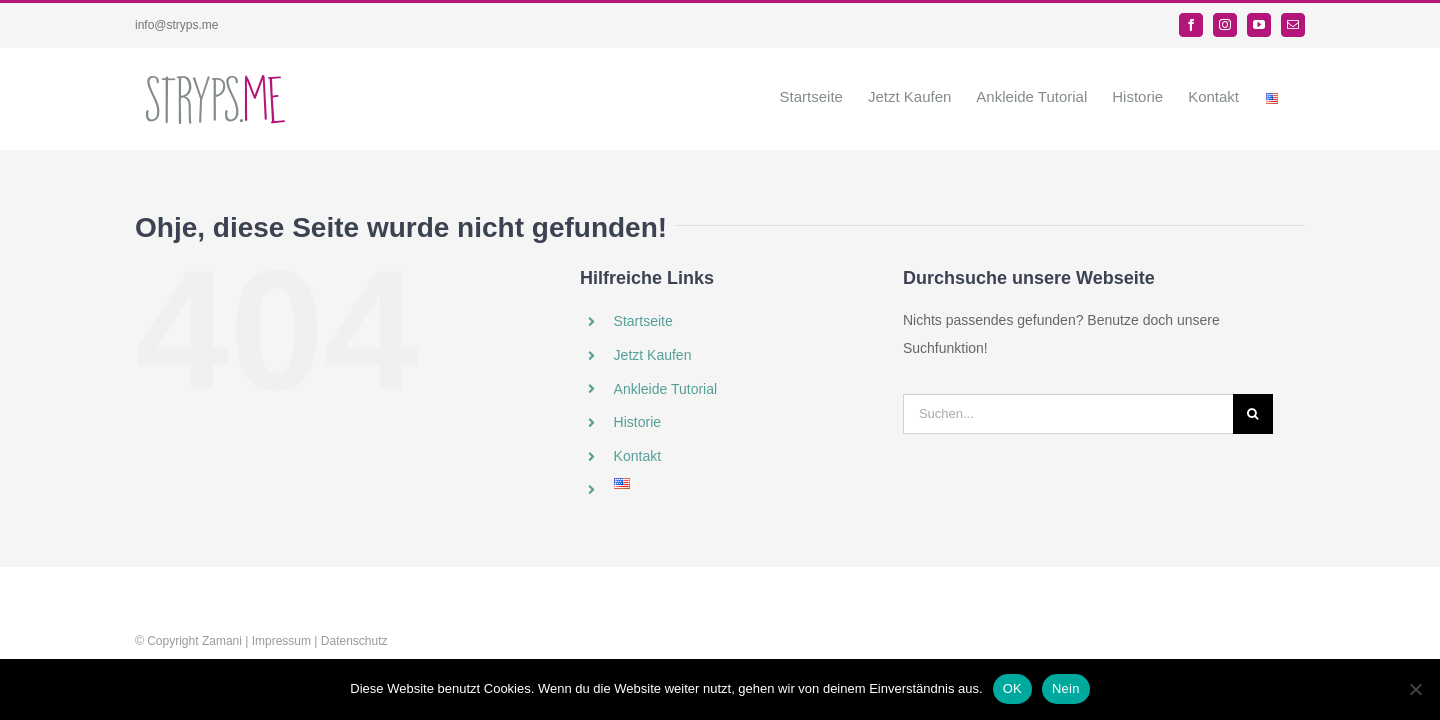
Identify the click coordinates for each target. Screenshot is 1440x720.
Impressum (281, 641)
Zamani (222, 641)
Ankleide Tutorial (666, 389)
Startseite (643, 321)
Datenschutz (354, 641)
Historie (637, 422)
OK (1012, 688)
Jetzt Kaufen (653, 355)
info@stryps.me (177, 25)
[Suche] (1253, 414)
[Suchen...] (1068, 414)
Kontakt (637, 456)
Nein (1066, 688)
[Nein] (1415, 689)
